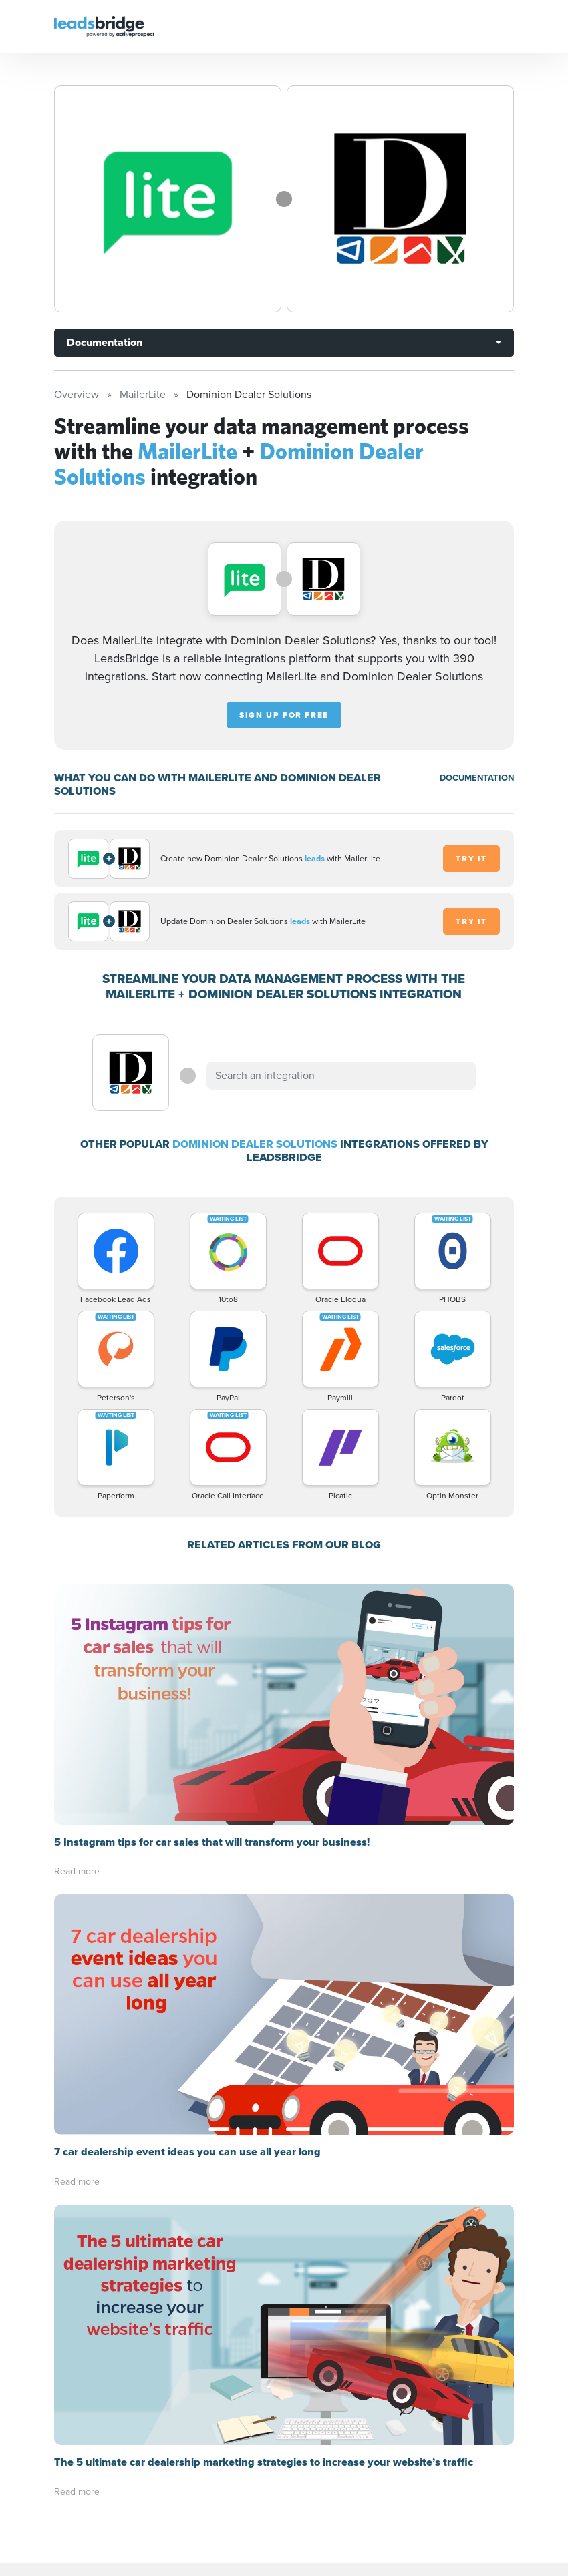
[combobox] (340, 1076)
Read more (77, 1871)
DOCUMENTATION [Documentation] (477, 777)
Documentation (104, 342)
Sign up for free (284, 715)
